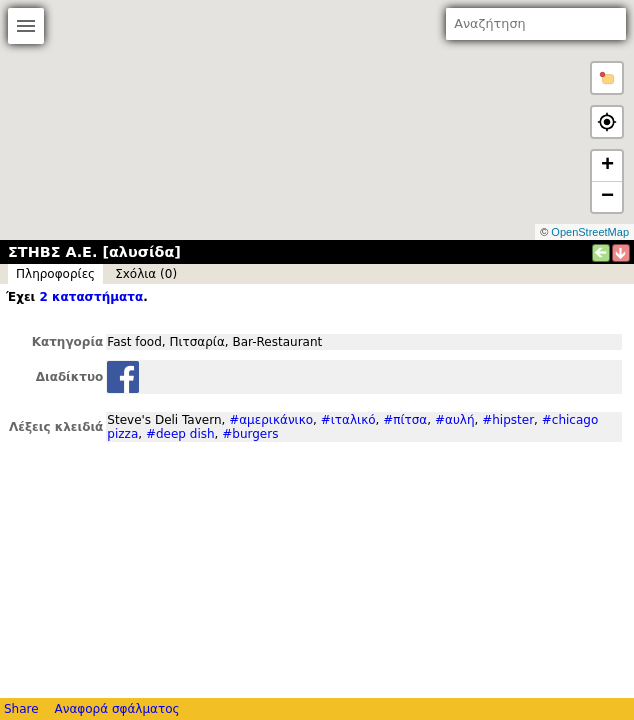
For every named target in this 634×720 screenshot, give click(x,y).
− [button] (607, 197)
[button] (607, 78)
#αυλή (455, 420)
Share (21, 709)
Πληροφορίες (55, 274)
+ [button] (607, 166)
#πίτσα (405, 420)
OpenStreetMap (590, 232)
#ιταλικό (348, 420)
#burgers (250, 434)
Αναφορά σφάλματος (116, 709)
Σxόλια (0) (146, 274)
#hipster (508, 420)
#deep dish (180, 434)
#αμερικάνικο (271, 420)
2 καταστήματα (91, 297)
